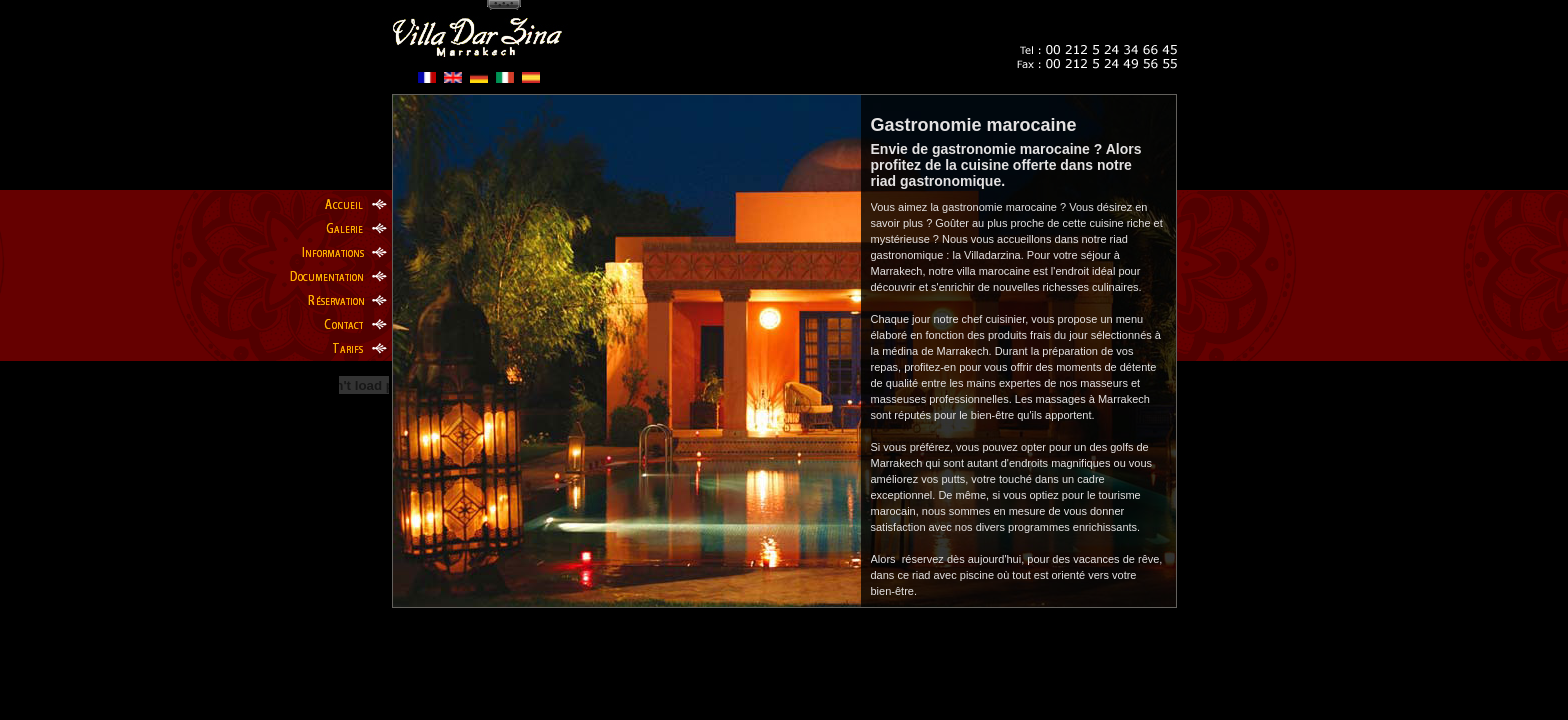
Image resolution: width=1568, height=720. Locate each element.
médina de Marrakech (935, 351)
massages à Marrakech (1093, 399)
